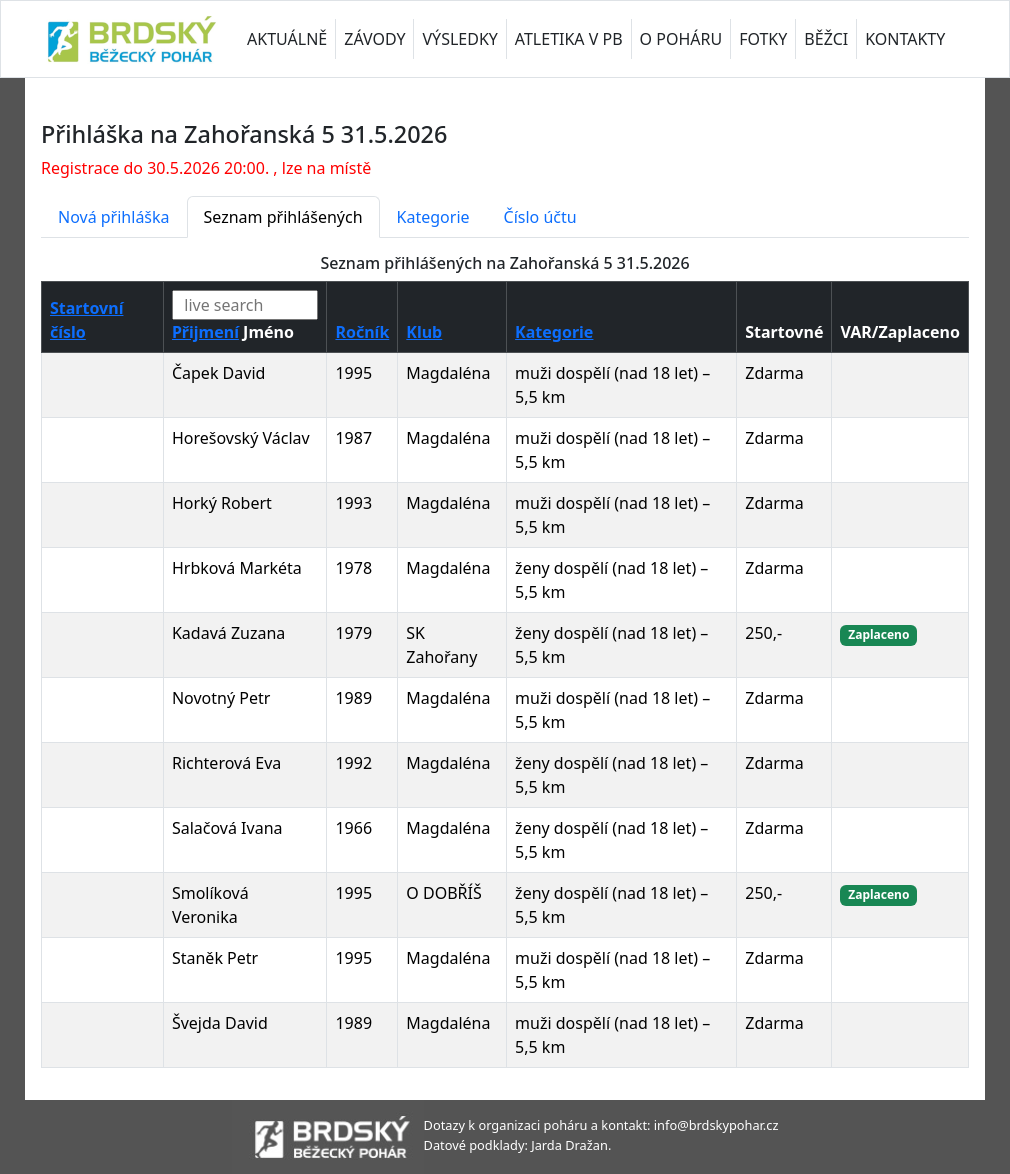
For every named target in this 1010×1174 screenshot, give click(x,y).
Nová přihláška (114, 217)
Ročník (362, 332)
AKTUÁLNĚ (287, 39)
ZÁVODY (374, 39)
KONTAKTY (905, 39)
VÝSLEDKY (459, 39)
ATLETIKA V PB (569, 39)
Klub (424, 332)
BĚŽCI (826, 39)
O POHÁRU (681, 39)
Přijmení (205, 332)
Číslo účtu (540, 217)
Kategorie (433, 217)
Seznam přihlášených (283, 217)
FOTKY (763, 39)
